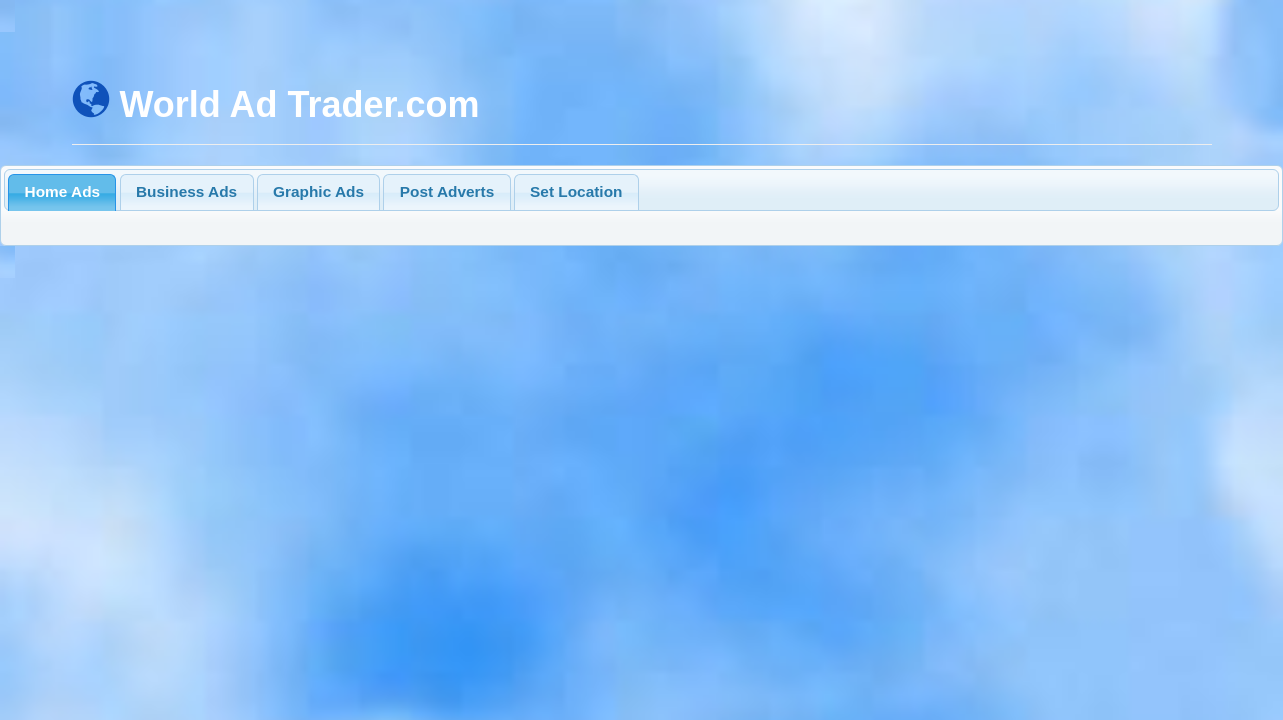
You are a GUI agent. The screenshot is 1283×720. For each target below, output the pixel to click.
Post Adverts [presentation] (447, 191)
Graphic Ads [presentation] (318, 191)
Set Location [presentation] (576, 191)
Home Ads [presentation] (63, 191)
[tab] (62, 192)
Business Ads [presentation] (186, 191)
